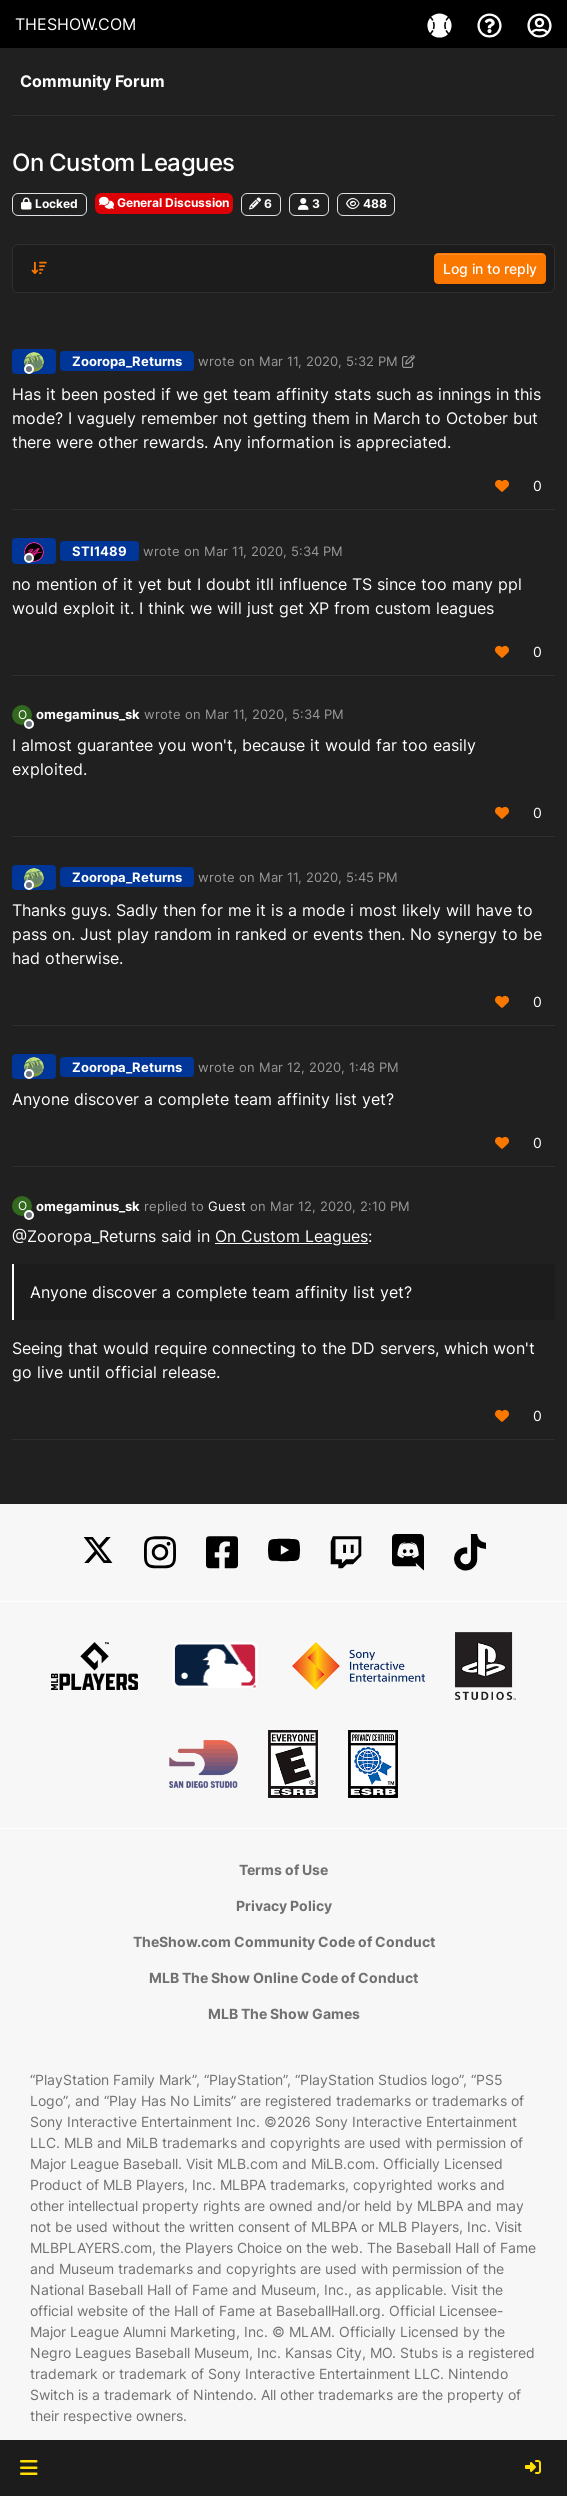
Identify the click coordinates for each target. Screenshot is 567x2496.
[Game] (442, 24)
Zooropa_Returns (127, 361)
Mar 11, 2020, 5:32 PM (328, 361)
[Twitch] (346, 1552)
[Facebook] (222, 1552)
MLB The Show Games (284, 2013)
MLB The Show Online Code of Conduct (283, 1977)
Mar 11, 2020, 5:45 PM (328, 877)
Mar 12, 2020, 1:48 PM (329, 1067)
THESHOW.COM (75, 24)
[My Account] (539, 24)
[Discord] (408, 1552)
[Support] (492, 24)
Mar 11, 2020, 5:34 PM (273, 551)
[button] (28, 2468)
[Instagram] (160, 1552)
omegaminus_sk (88, 714)
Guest (227, 1206)
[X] (98, 1552)
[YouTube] (284, 1552)
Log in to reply (490, 268)
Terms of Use (283, 1869)
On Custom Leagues (291, 1236)
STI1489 (99, 551)
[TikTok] (470, 1552)
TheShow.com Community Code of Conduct (284, 1941)
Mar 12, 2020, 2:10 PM (340, 1206)
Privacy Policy (284, 1905)
